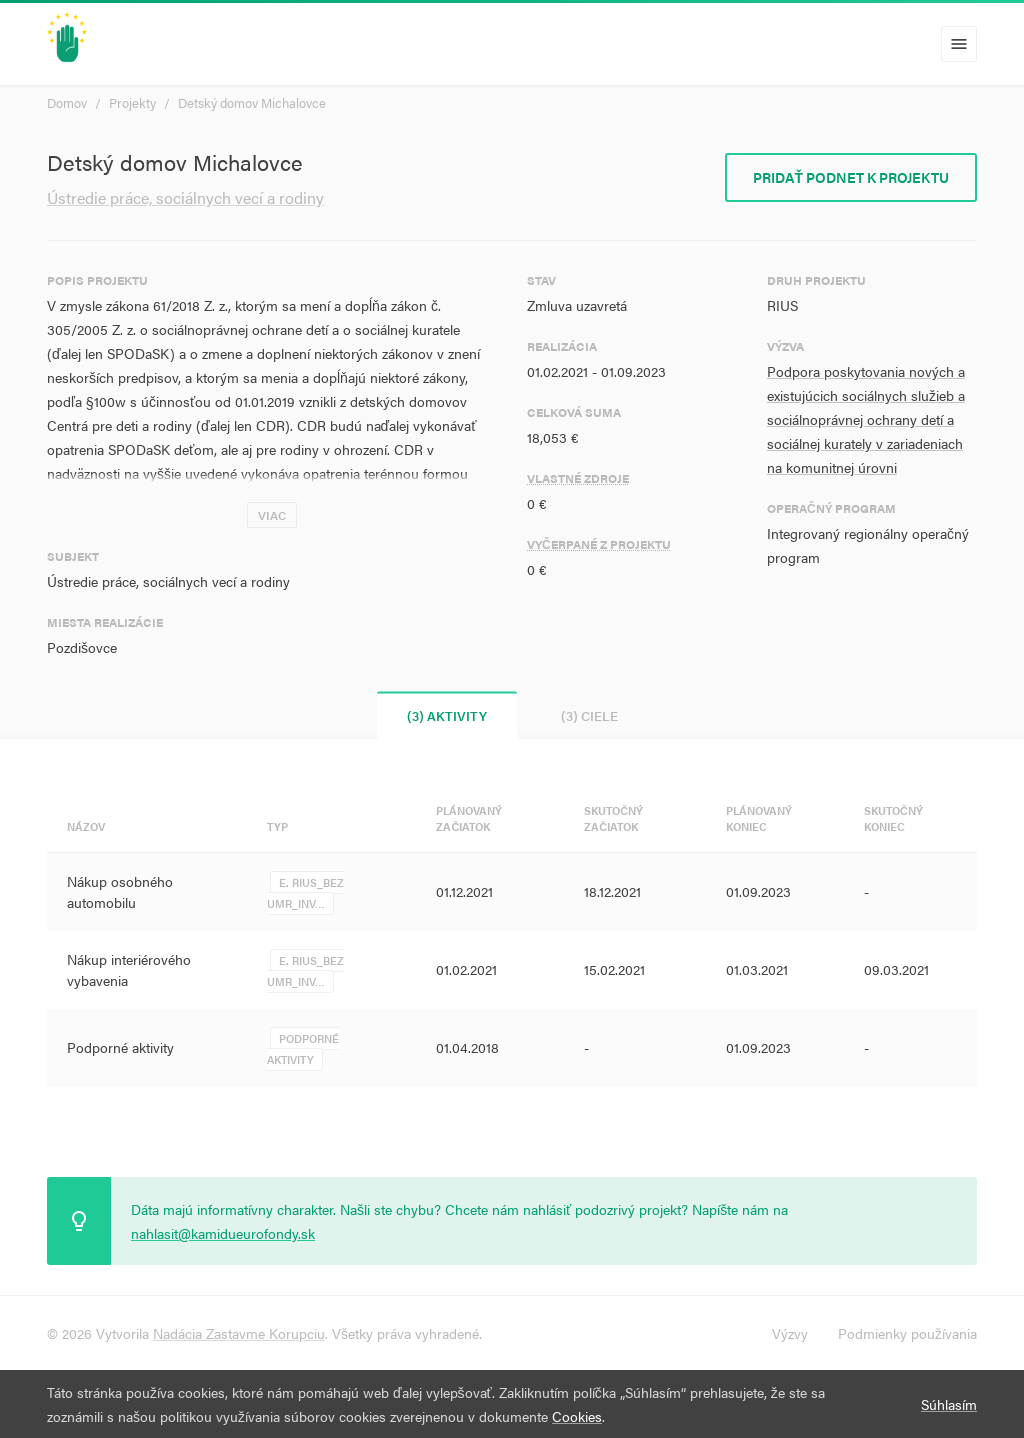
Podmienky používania (907, 1333)
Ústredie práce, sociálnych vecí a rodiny (185, 197)
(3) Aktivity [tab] (447, 715)
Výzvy (790, 1333)
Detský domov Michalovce (252, 102)
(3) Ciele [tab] (589, 715)
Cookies (577, 1416)
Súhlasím (949, 1404)
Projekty (132, 102)
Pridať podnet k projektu (851, 177)
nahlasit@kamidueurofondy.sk (223, 1233)
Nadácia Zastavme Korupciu (239, 1333)
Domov (67, 102)
